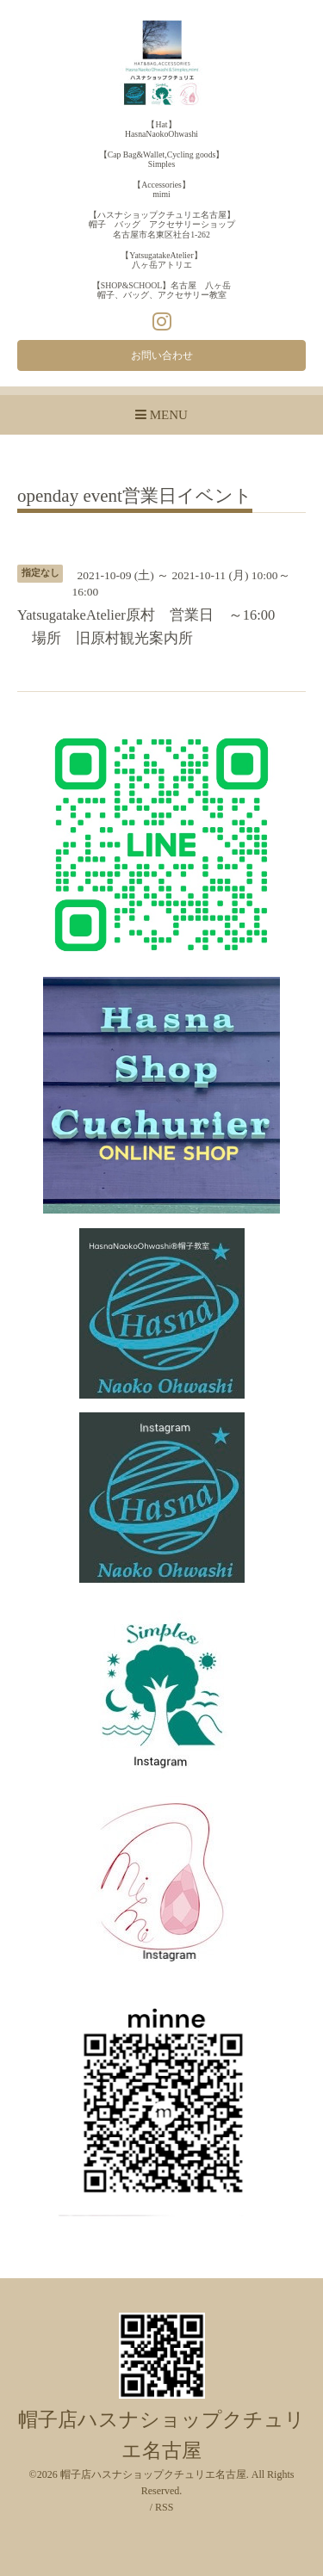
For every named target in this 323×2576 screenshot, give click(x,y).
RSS (164, 2507)
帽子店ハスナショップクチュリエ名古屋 (153, 2474)
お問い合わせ (162, 355)
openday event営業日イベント (134, 496)
